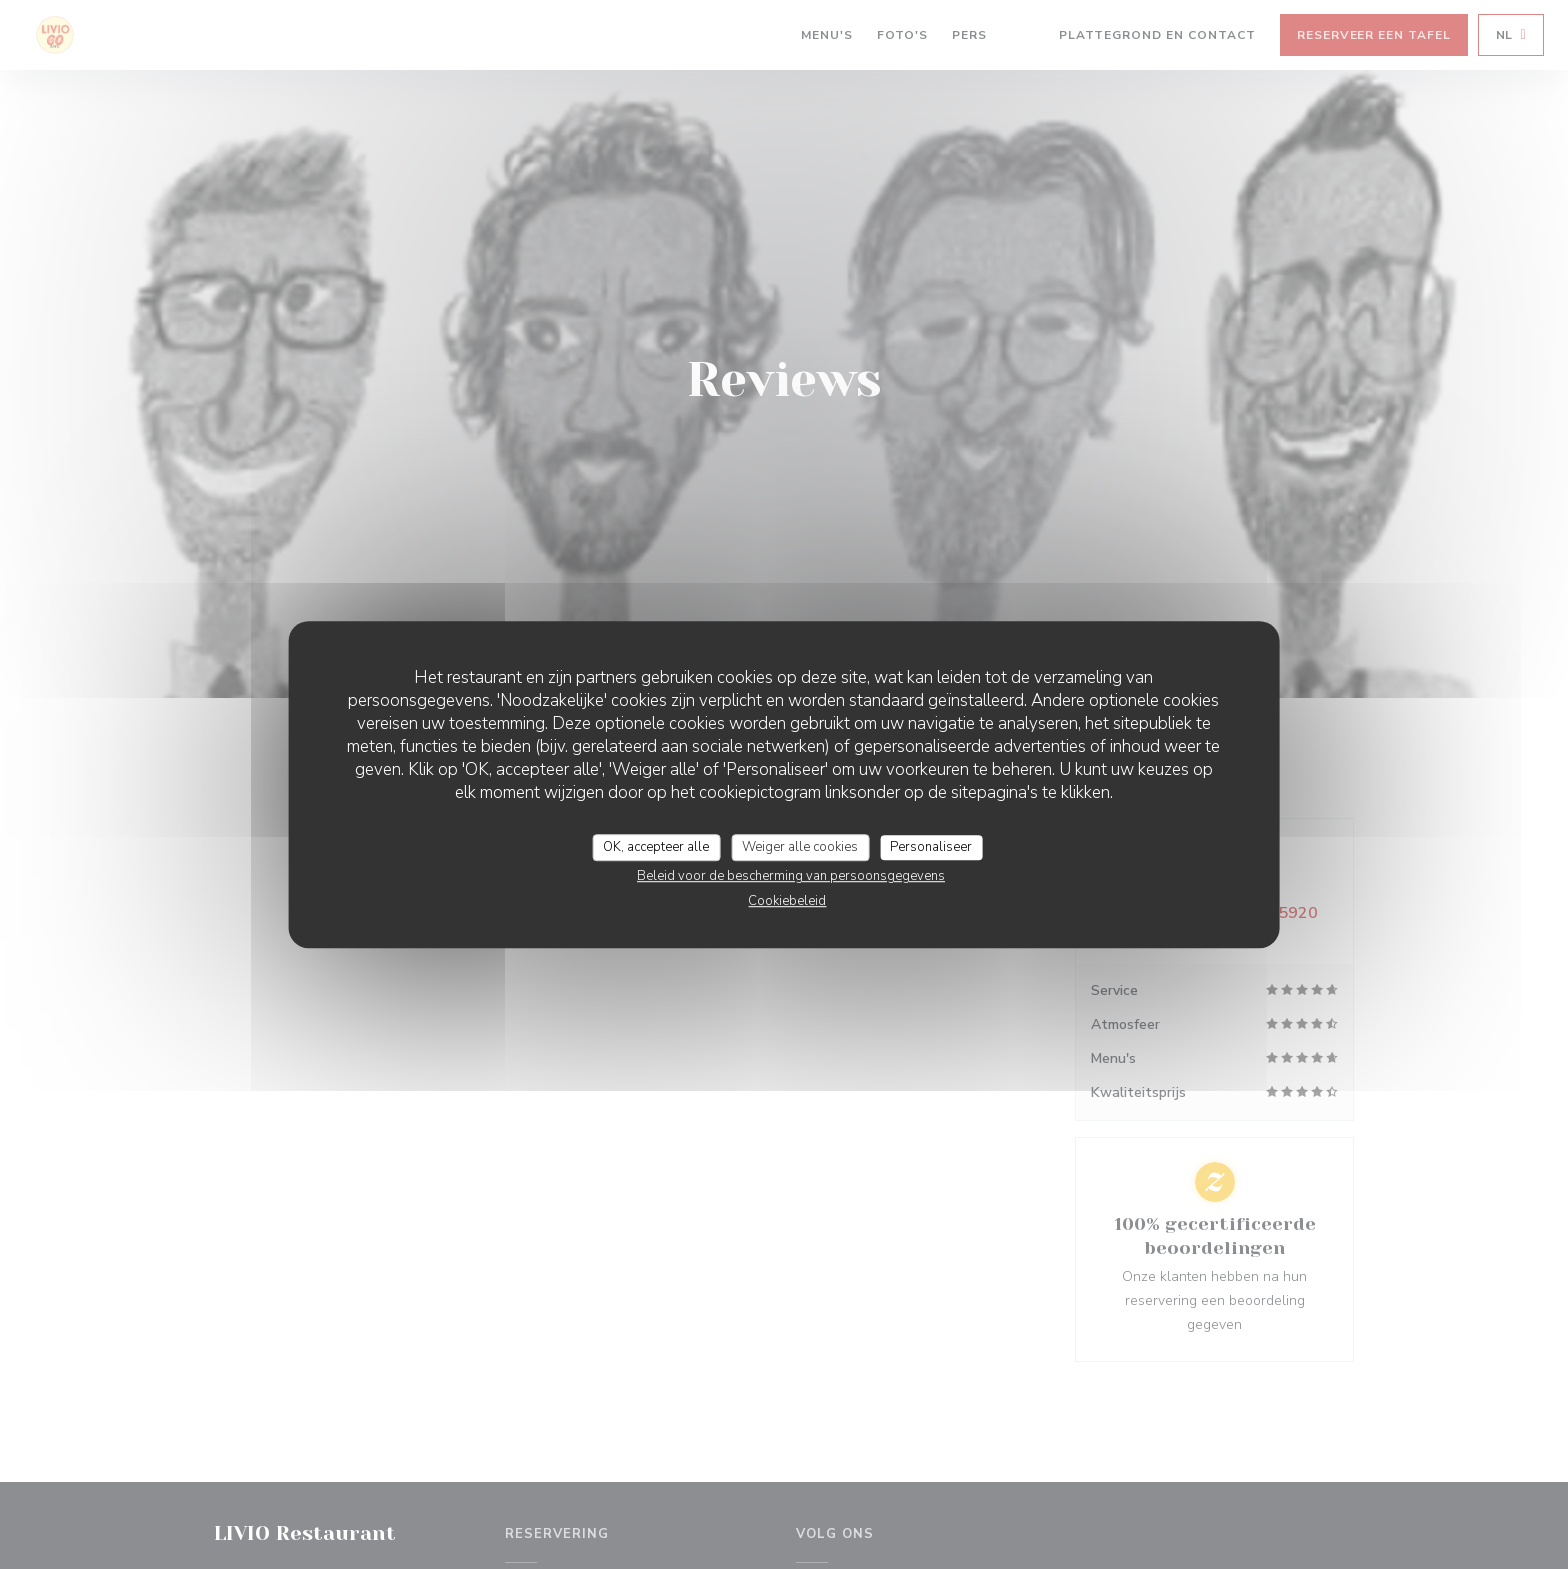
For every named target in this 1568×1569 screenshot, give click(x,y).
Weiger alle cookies (800, 847)
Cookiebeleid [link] (787, 901)
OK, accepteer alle (656, 847)
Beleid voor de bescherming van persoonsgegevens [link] (791, 876)
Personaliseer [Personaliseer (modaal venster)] (931, 847)
